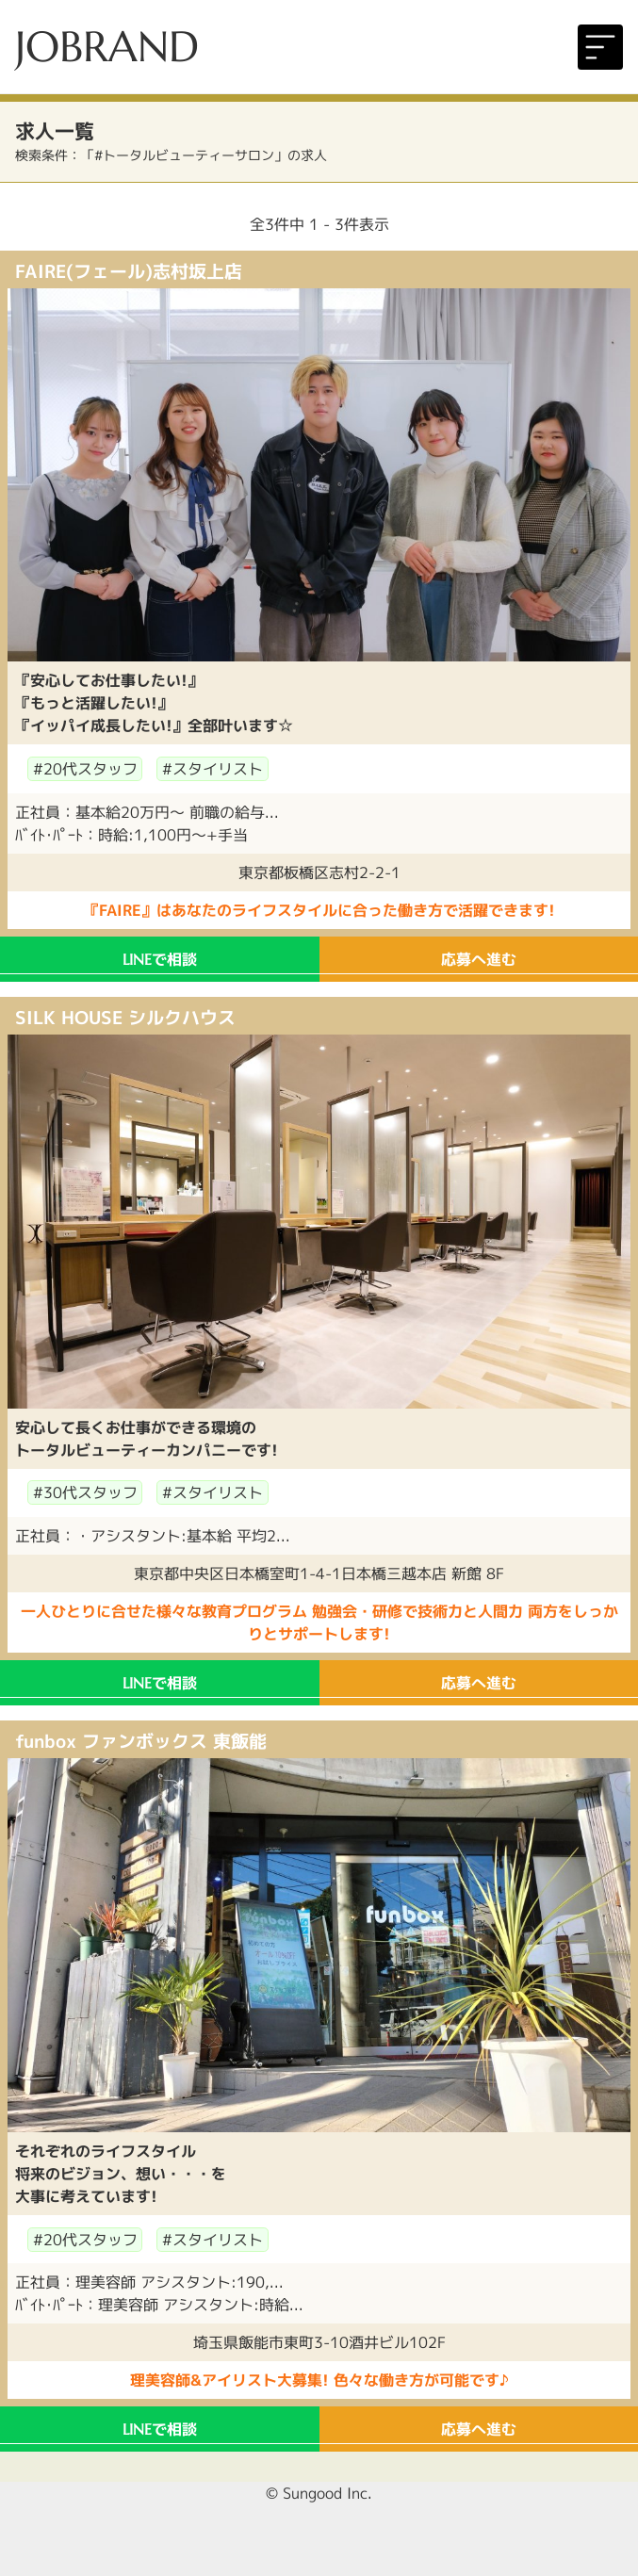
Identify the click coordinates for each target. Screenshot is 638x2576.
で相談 (160, 959)
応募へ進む (478, 959)
